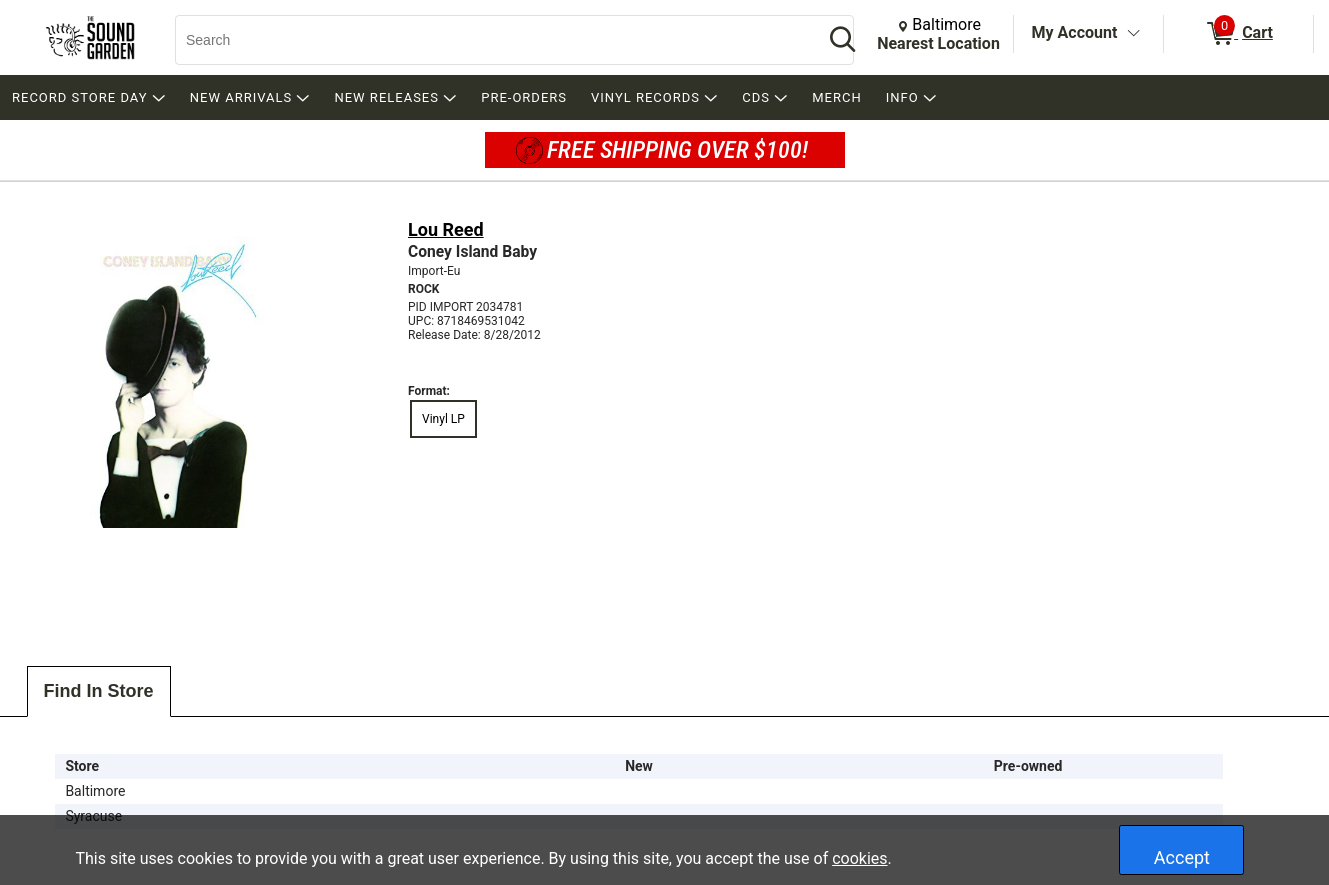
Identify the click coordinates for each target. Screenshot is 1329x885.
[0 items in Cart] (1238, 34)
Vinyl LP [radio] (443, 419)
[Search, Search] (489, 40)
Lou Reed (446, 229)
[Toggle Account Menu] (1133, 34)
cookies (859, 858)
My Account (1075, 32)
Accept (1182, 857)
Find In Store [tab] (99, 691)
